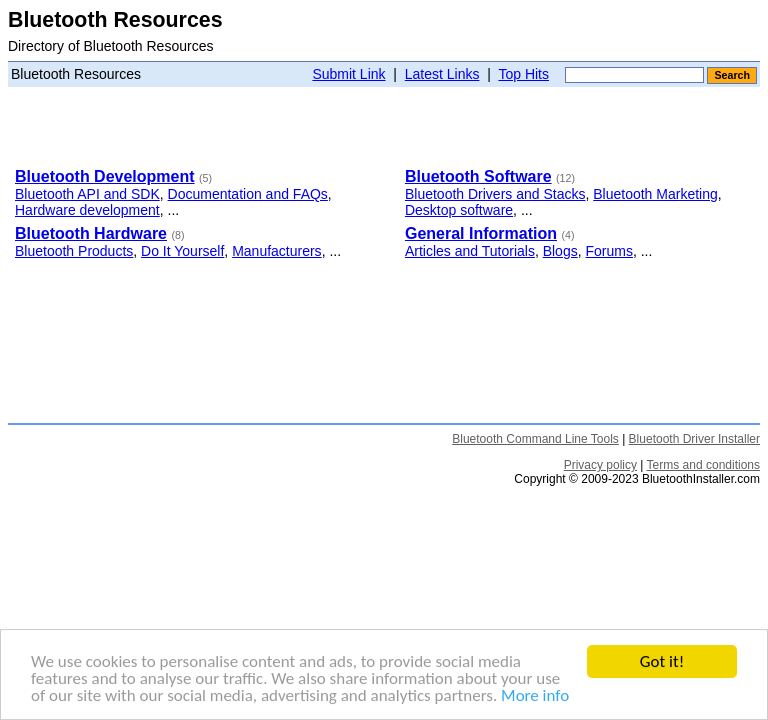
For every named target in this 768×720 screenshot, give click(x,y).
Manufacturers (276, 251)
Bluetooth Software (478, 176)
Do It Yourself (182, 251)
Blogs (560, 251)
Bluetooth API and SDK (87, 194)
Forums (608, 251)
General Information (481, 233)
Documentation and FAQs (248, 194)
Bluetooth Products (74, 251)
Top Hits (523, 74)
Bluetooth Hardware (91, 233)
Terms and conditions (703, 465)
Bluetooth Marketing (655, 194)
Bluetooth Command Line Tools (535, 439)
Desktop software (459, 210)
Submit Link (348, 74)
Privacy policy (600, 465)
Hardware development (87, 210)
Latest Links (442, 74)
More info (535, 696)
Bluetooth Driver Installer (694, 439)
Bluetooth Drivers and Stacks (495, 194)
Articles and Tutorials (470, 251)
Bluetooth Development (105, 176)
